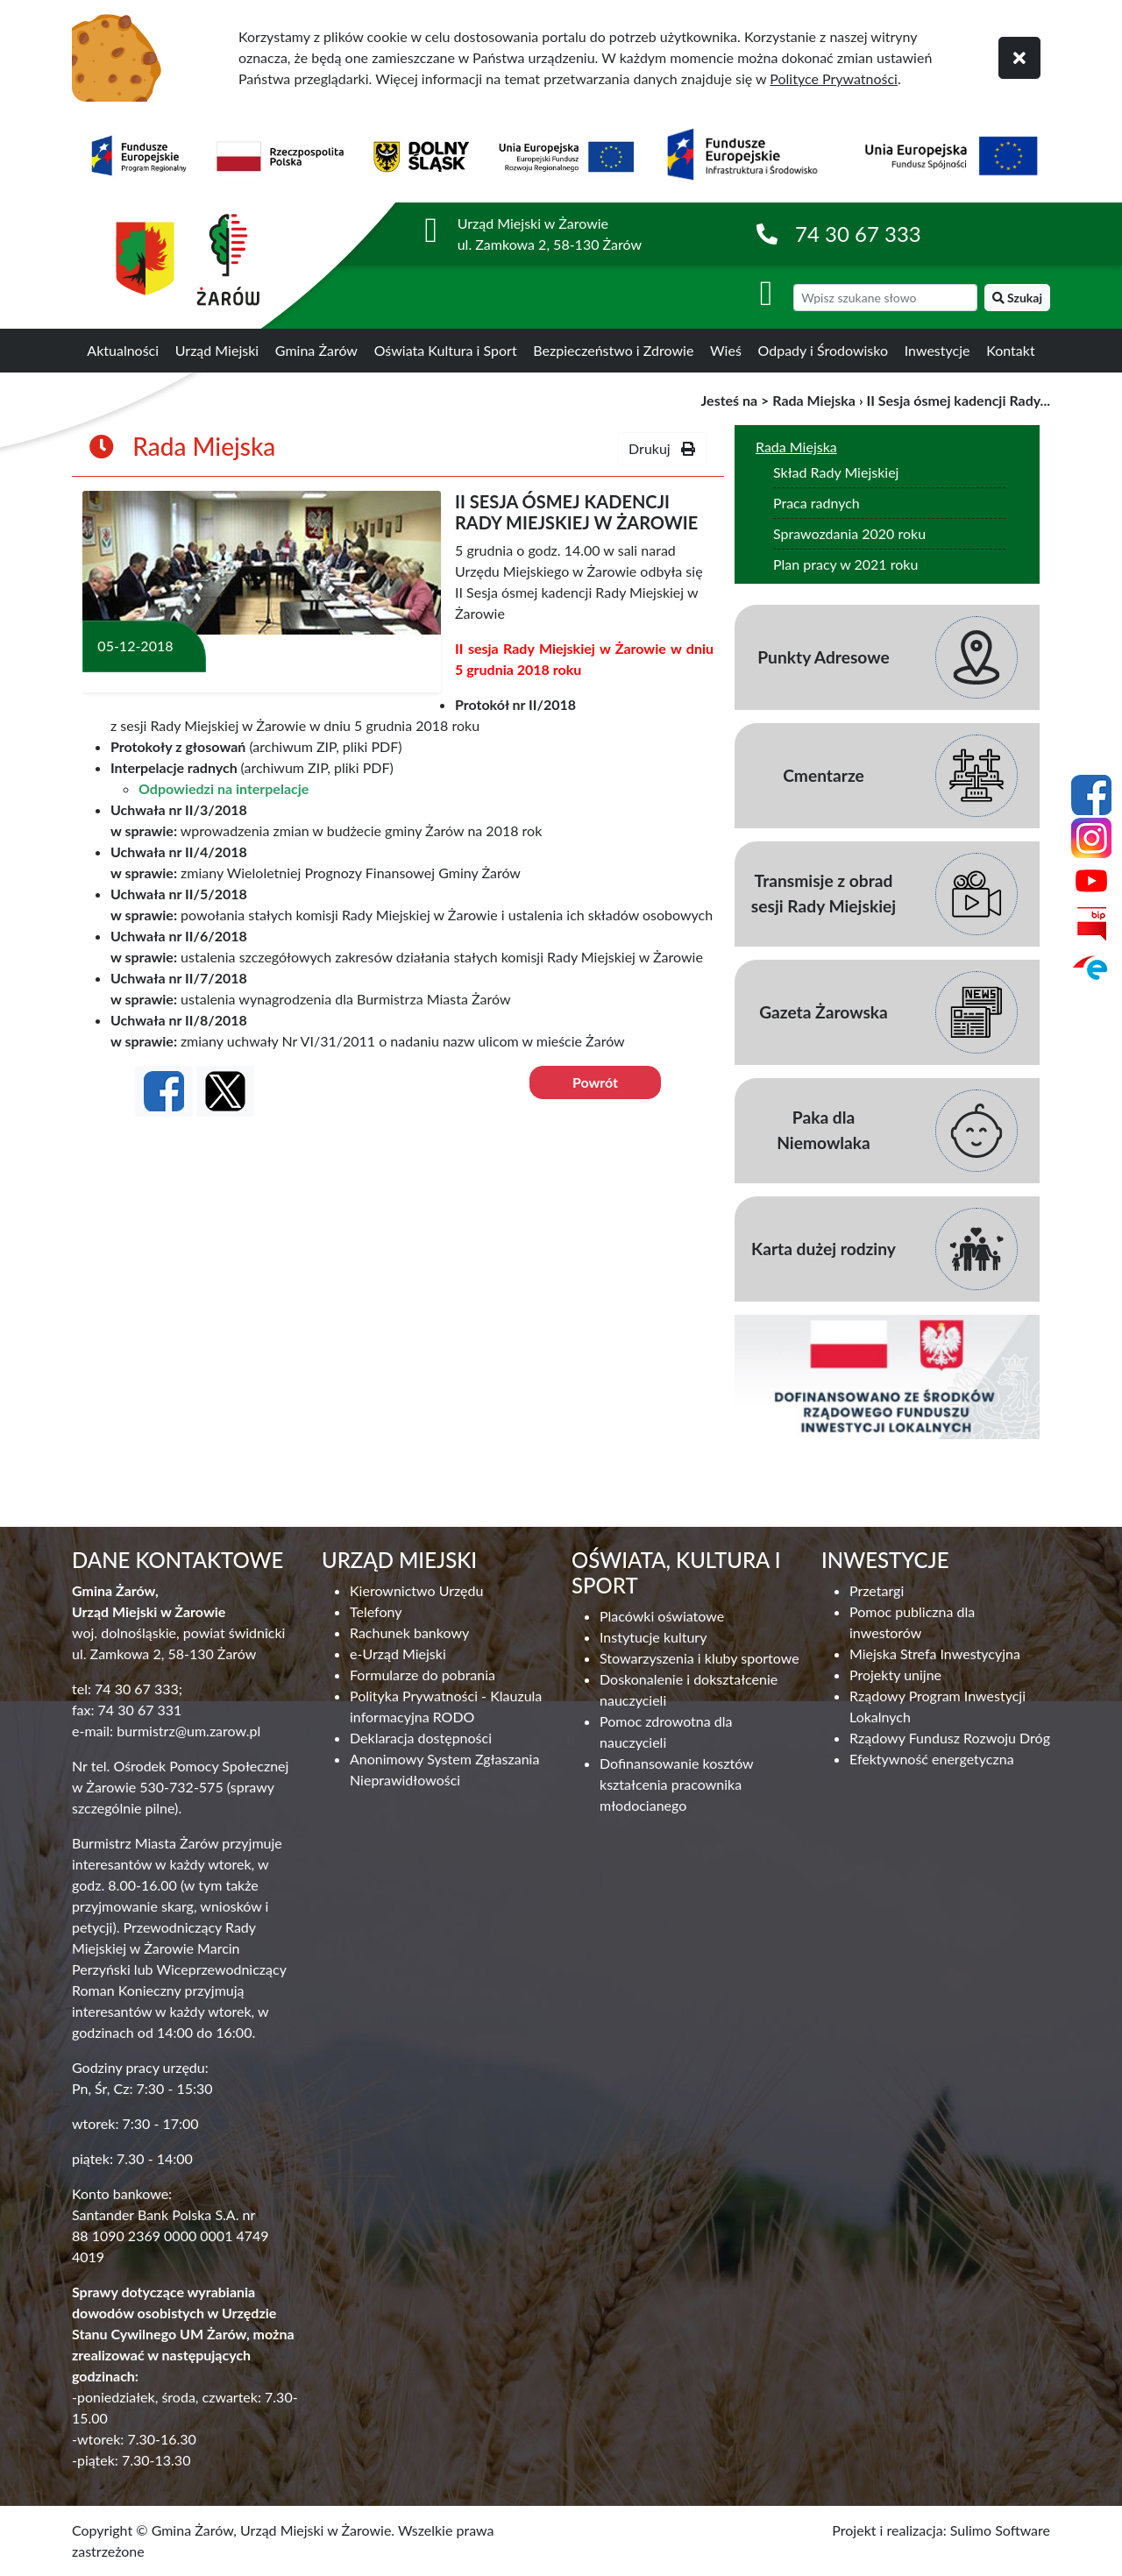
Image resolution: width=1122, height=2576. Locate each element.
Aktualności (123, 350)
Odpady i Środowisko (823, 350)
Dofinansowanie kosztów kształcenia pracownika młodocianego (676, 1784)
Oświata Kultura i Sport (445, 350)
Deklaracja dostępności (421, 1737)
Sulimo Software (1000, 2530)
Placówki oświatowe (662, 1615)
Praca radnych (816, 502)
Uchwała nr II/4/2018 (178, 851)
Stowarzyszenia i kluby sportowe (699, 1658)
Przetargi (876, 1590)
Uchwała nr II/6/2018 (178, 935)
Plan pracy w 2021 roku (845, 564)
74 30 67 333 (858, 233)
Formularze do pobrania (422, 1674)
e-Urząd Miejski (398, 1653)
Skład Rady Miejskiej (835, 472)
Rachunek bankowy (409, 1632)
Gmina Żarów (316, 350)
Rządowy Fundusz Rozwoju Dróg (949, 1737)
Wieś (726, 350)
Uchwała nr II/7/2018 (178, 977)
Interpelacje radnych (174, 767)
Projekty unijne (895, 1674)
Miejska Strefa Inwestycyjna (934, 1653)
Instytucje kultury (653, 1637)
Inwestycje (937, 350)
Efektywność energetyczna (931, 1758)
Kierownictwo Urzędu (416, 1590)
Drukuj (661, 448)
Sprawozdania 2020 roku (849, 533)
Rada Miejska (814, 400)
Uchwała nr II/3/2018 (178, 809)
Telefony (375, 1611)
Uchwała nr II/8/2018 (178, 1019)
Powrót (595, 1082)
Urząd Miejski (217, 350)
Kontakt (1010, 350)
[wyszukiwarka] (884, 297)
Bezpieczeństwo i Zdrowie (613, 350)
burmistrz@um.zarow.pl (188, 1730)
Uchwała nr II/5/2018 (178, 893)
